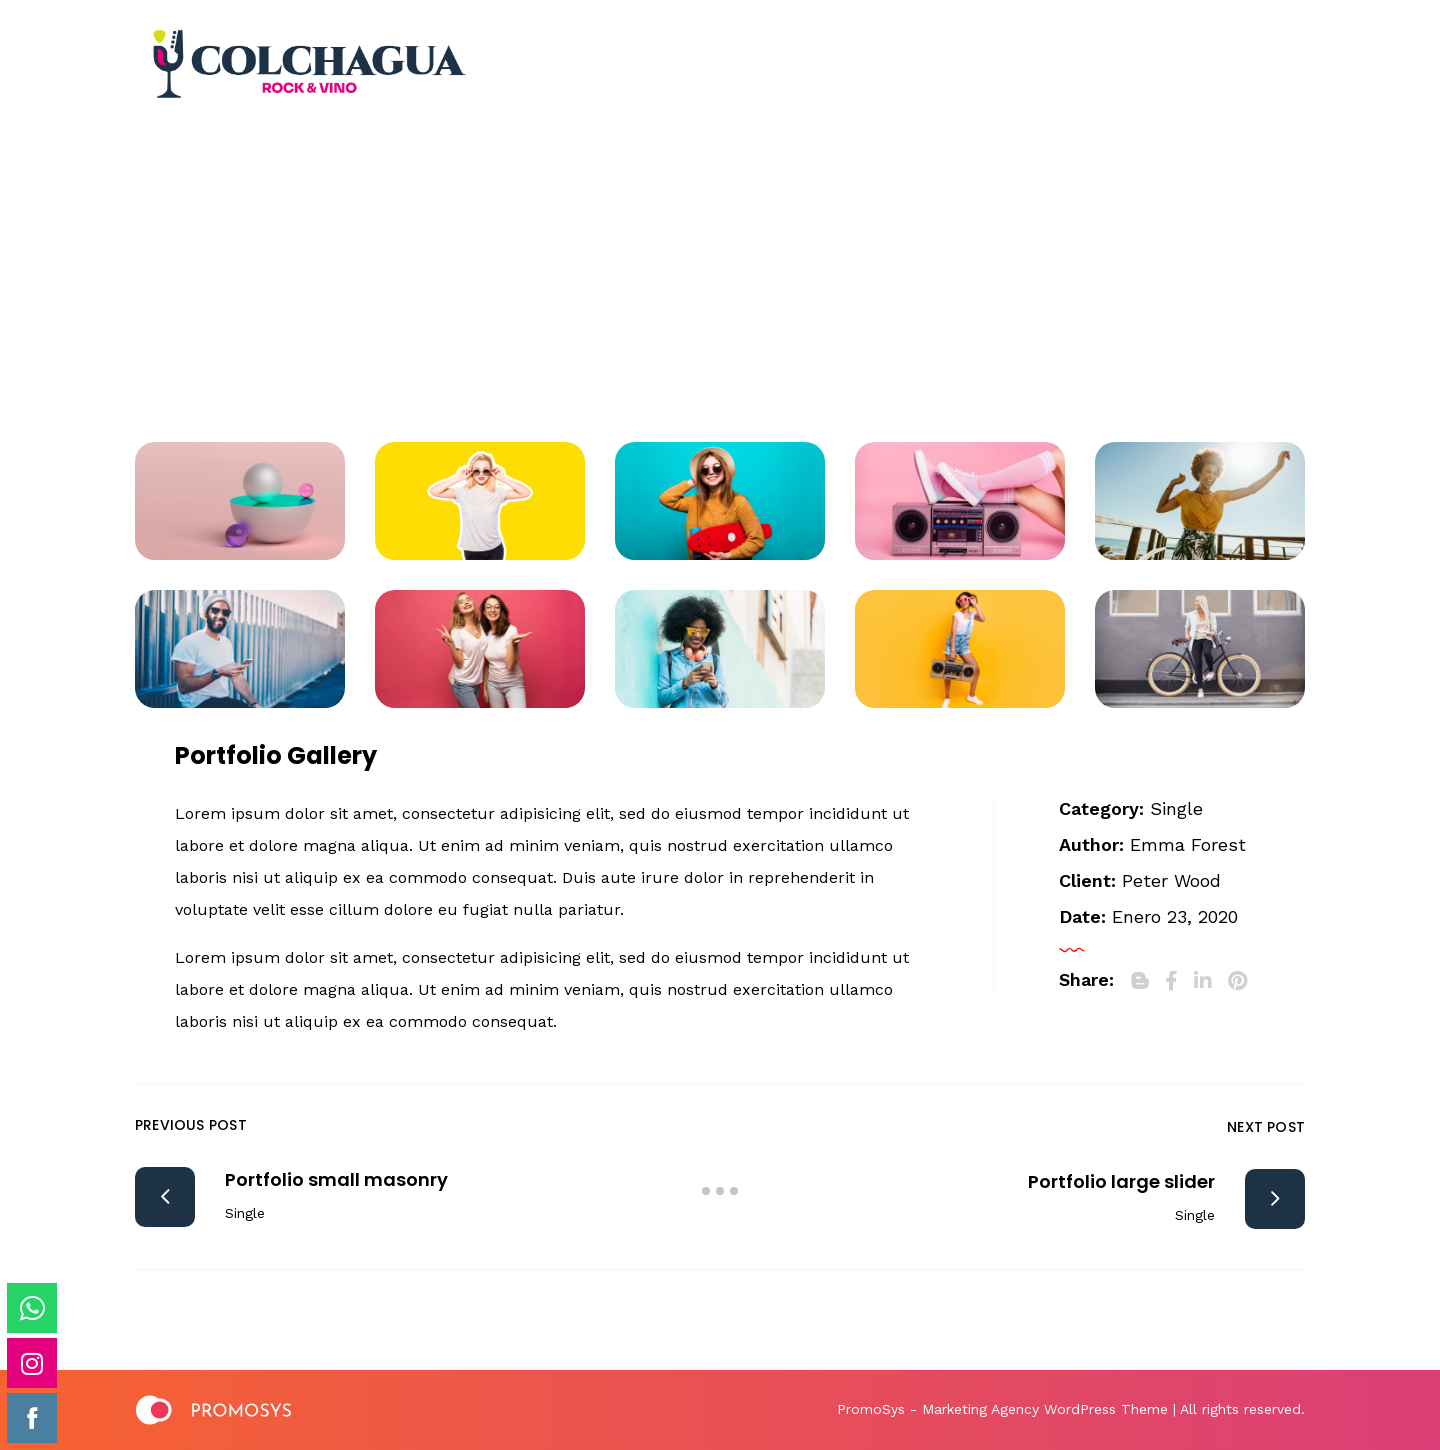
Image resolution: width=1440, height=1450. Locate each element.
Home (523, 279)
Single (1176, 808)
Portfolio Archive (675, 279)
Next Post (1266, 1127)
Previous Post (191, 1125)
